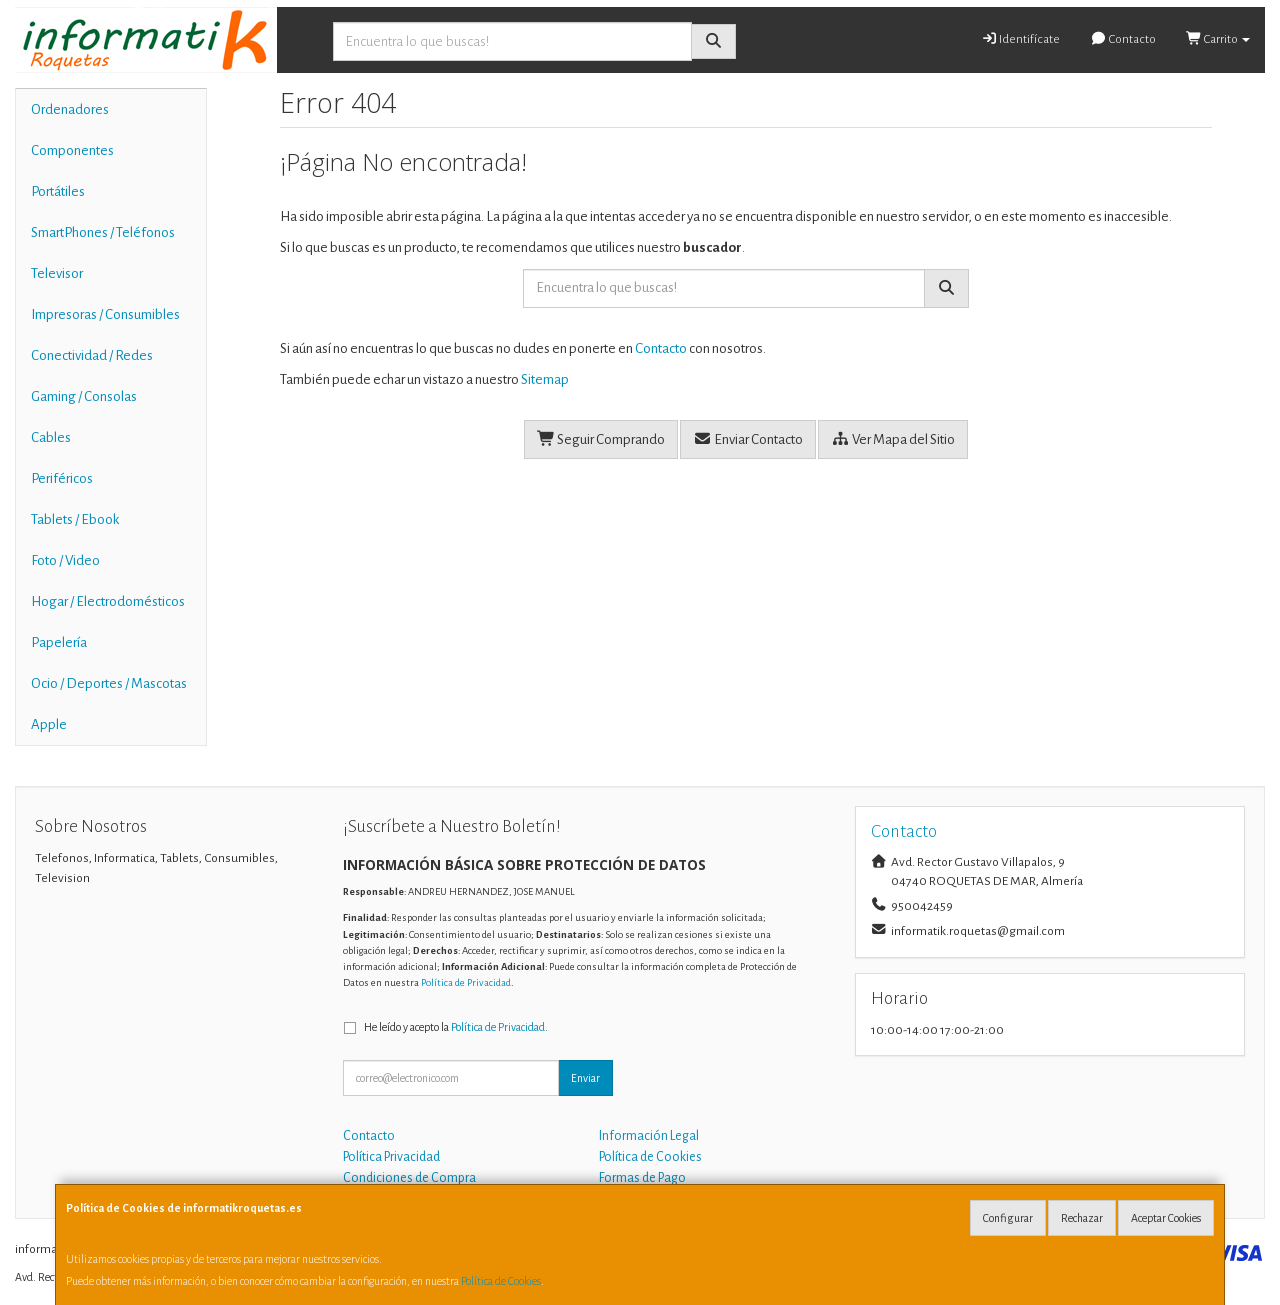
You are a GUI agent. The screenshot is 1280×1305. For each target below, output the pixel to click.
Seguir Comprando (601, 439)
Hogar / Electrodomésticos (108, 601)
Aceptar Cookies (1166, 1218)
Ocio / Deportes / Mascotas (109, 683)
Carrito (1218, 39)
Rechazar (1082, 1218)
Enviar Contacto (748, 439)
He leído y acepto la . (456, 1027)
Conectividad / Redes (92, 355)
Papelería (59, 642)
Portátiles (58, 191)
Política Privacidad (391, 1157)
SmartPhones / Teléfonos (103, 232)
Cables (51, 437)
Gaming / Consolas (84, 396)
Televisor (57, 273)
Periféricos (62, 478)
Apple (49, 724)
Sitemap (545, 379)
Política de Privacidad (466, 982)
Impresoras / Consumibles (105, 314)
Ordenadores (70, 109)
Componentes (72, 150)
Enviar (585, 1078)
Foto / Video (65, 560)
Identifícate (1020, 39)
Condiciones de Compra (409, 1178)
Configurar (1008, 1218)
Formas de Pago (642, 1178)
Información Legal (649, 1136)
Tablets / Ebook (75, 519)
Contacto (1122, 39)
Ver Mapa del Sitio (893, 439)
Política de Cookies (501, 1281)
